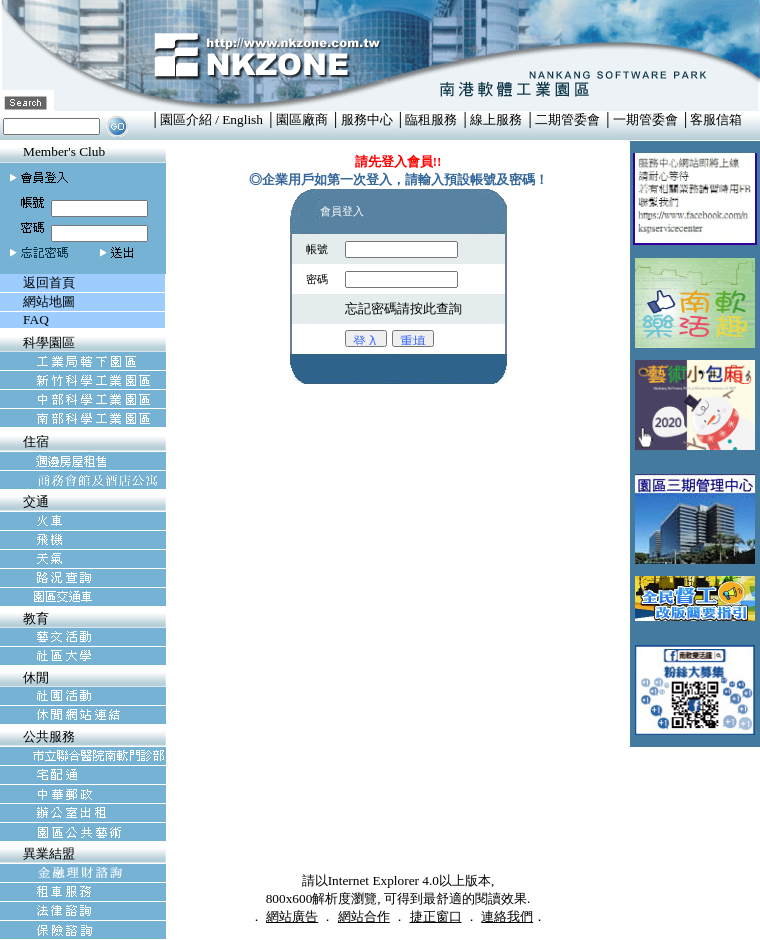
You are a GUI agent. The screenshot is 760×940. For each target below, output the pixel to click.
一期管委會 (645, 119)
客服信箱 (716, 119)
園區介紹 (186, 119)
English (242, 119)
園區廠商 (302, 119)
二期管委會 (567, 119)
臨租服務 (431, 119)
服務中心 (367, 119)
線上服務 (496, 119)
